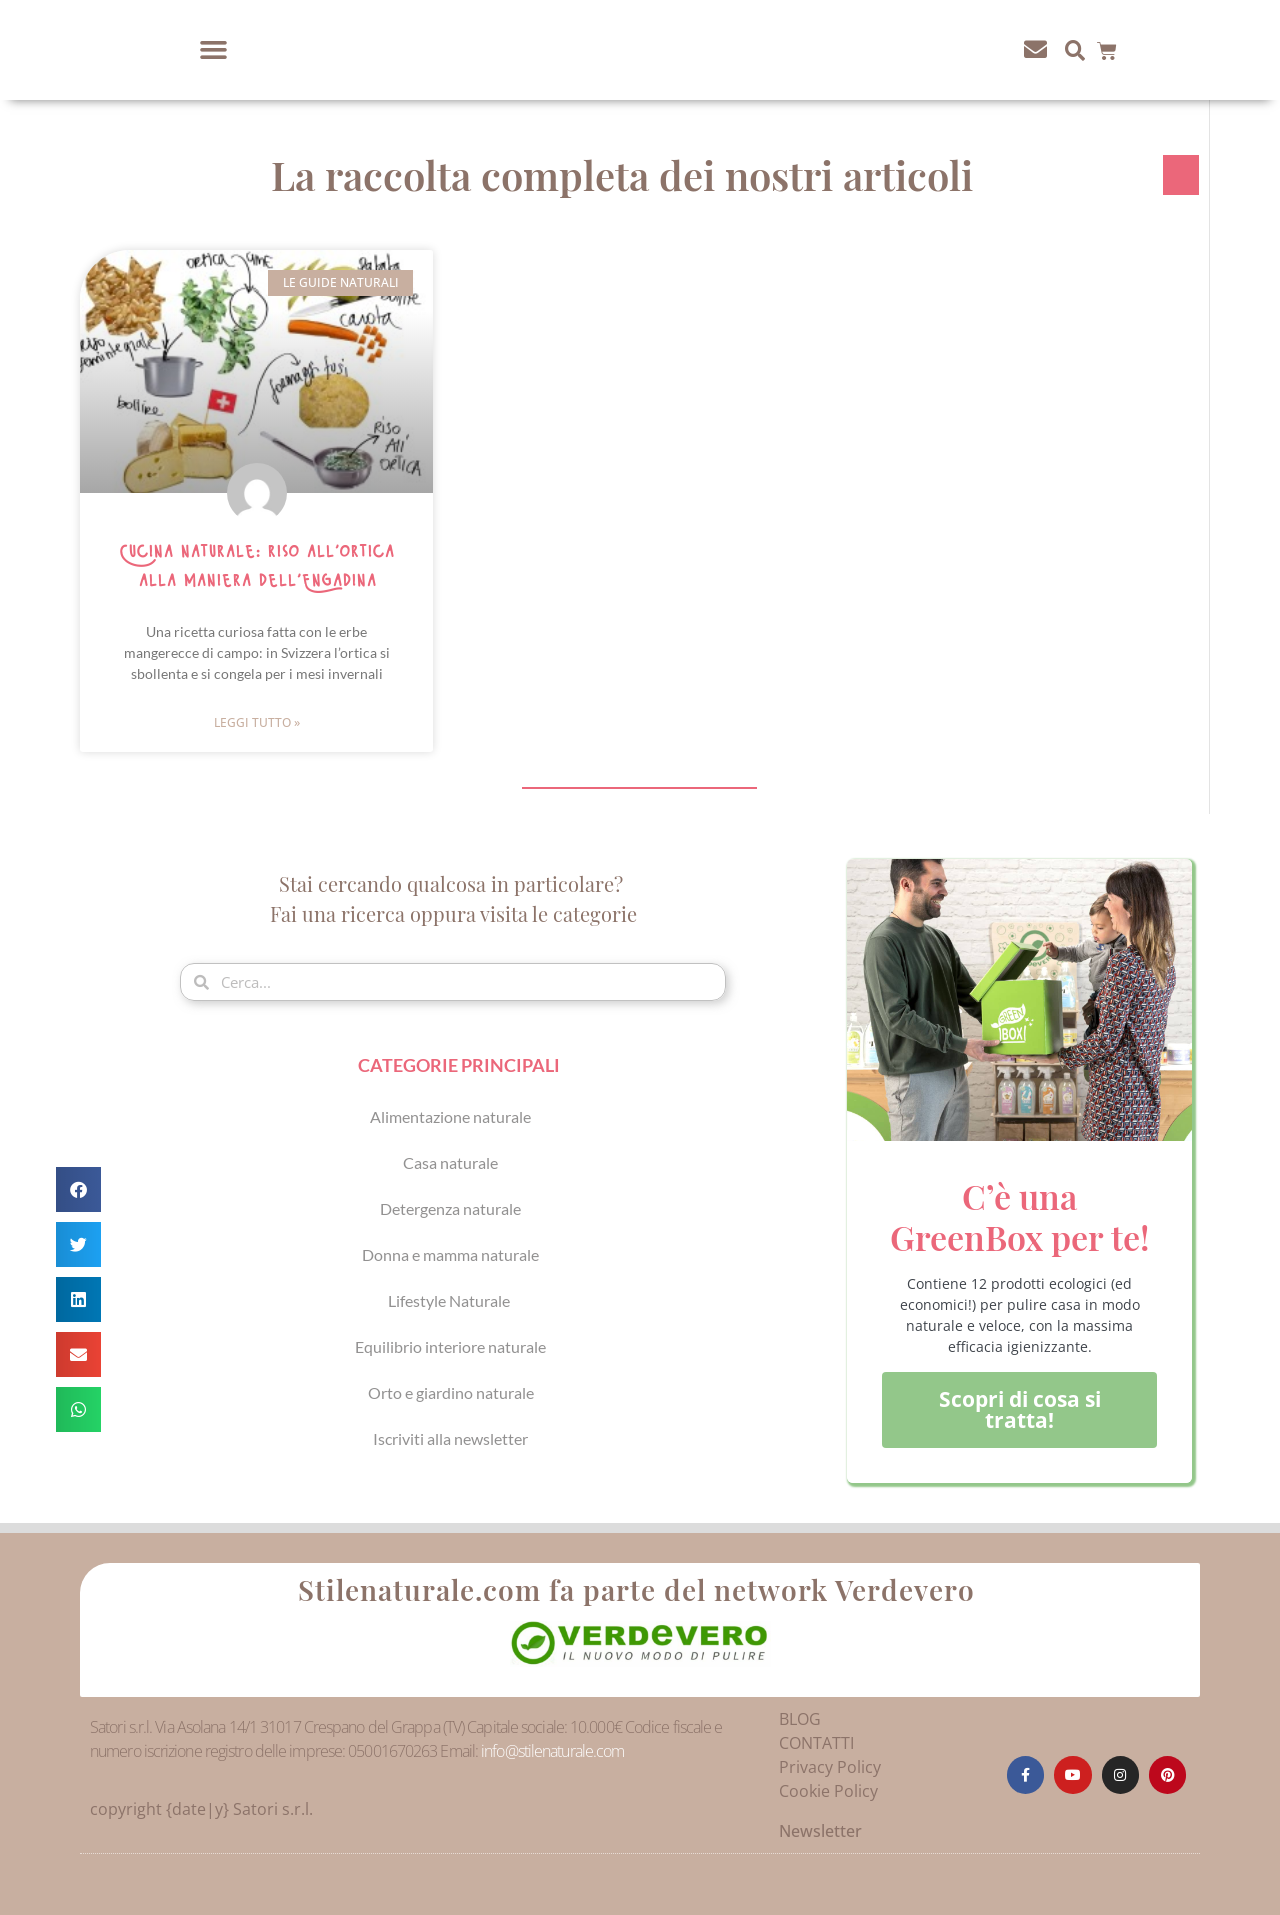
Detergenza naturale (450, 1208)
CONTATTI (816, 1743)
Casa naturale (450, 1162)
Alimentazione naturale (450, 1116)
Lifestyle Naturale (450, 1300)
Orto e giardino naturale (451, 1392)
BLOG (800, 1719)
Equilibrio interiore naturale (450, 1346)
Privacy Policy (830, 1767)
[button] (214, 50)
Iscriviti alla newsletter (450, 1438)
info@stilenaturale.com (552, 1751)
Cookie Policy (828, 1791)
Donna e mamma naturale (450, 1254)
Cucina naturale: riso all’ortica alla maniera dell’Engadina (256, 566)
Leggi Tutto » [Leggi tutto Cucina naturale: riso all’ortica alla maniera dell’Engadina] (257, 722)
